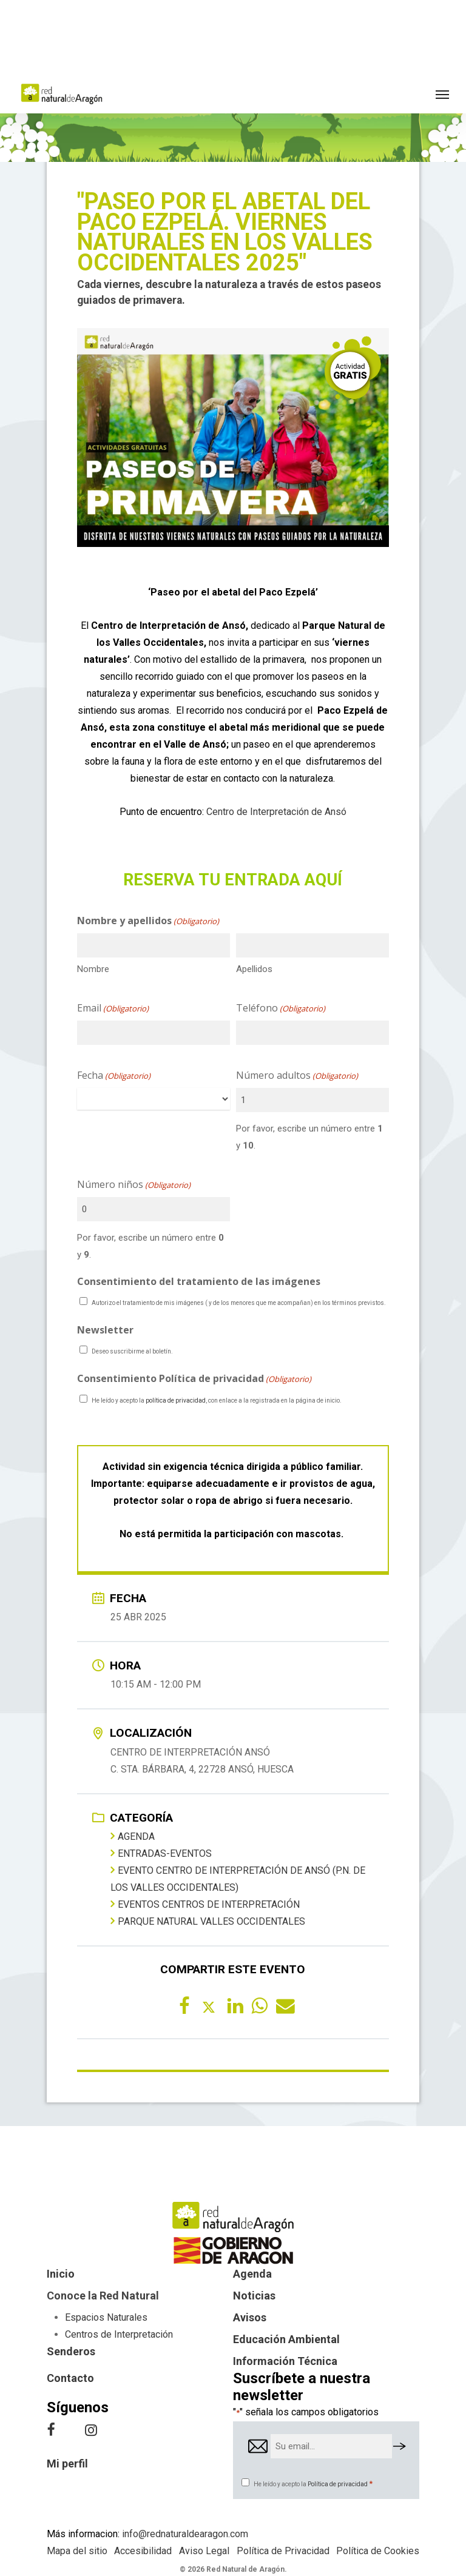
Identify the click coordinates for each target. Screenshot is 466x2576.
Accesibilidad (143, 2551)
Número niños (134, 1184)
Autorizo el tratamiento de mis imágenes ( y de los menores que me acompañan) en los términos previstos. (239, 1303)
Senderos (71, 2351)
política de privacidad (176, 1400)
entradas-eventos (161, 1853)
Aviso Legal (204, 2551)
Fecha (113, 1075)
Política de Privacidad (283, 2551)
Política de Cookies (377, 2551)
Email (113, 1008)
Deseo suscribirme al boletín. (132, 1351)
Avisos (249, 2317)
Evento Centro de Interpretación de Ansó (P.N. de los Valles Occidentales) (237, 1878)
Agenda (132, 1836)
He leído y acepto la (313, 2484)
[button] (442, 94)
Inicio (61, 2273)
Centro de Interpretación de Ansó (276, 811)
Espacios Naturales (106, 2317)
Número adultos (297, 1075)
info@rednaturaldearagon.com (185, 2534)
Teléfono (280, 1008)
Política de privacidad (338, 2484)
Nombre (93, 969)
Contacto (70, 2378)
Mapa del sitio (77, 2551)
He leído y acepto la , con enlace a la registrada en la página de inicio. (217, 1400)
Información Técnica (285, 2361)
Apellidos (254, 969)
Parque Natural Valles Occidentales (207, 1921)
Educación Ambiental (286, 2339)
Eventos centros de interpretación (205, 1904)
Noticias (254, 2295)
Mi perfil (67, 2463)
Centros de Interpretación (119, 2334)
